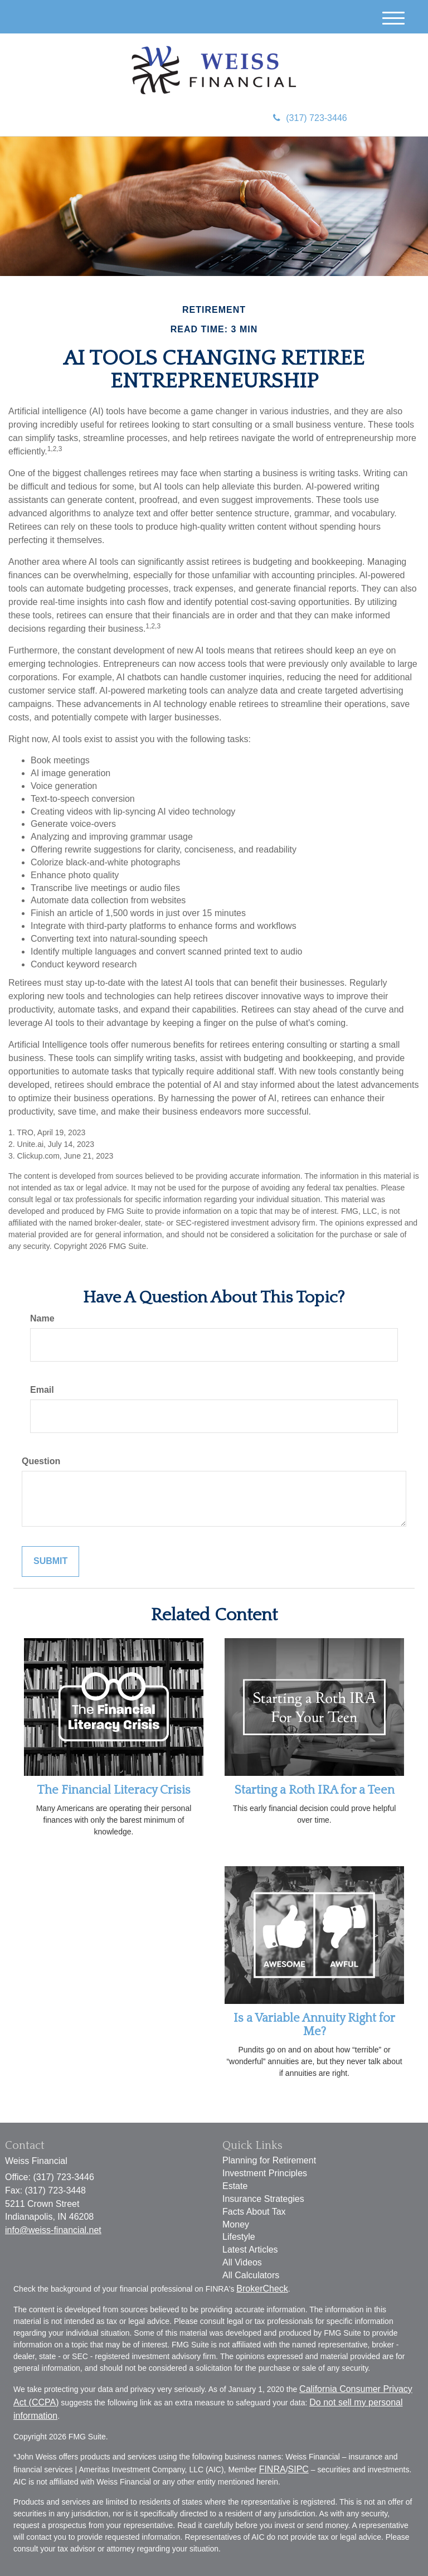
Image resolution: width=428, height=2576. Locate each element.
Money (235, 2224)
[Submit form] (50, 1561)
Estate (234, 2186)
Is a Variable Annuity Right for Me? (314, 2024)
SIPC (298, 2469)
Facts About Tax (254, 2211)
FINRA (272, 2469)
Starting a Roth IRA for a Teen (315, 1790)
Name (42, 1318)
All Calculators (250, 2275)
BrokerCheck (262, 2288)
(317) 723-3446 (310, 118)
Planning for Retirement (269, 2160)
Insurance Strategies (263, 2199)
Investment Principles (264, 2173)
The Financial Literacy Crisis (114, 1790)
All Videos (242, 2262)
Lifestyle (238, 2236)
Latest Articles (250, 2249)
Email (42, 1389)
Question (41, 1461)
